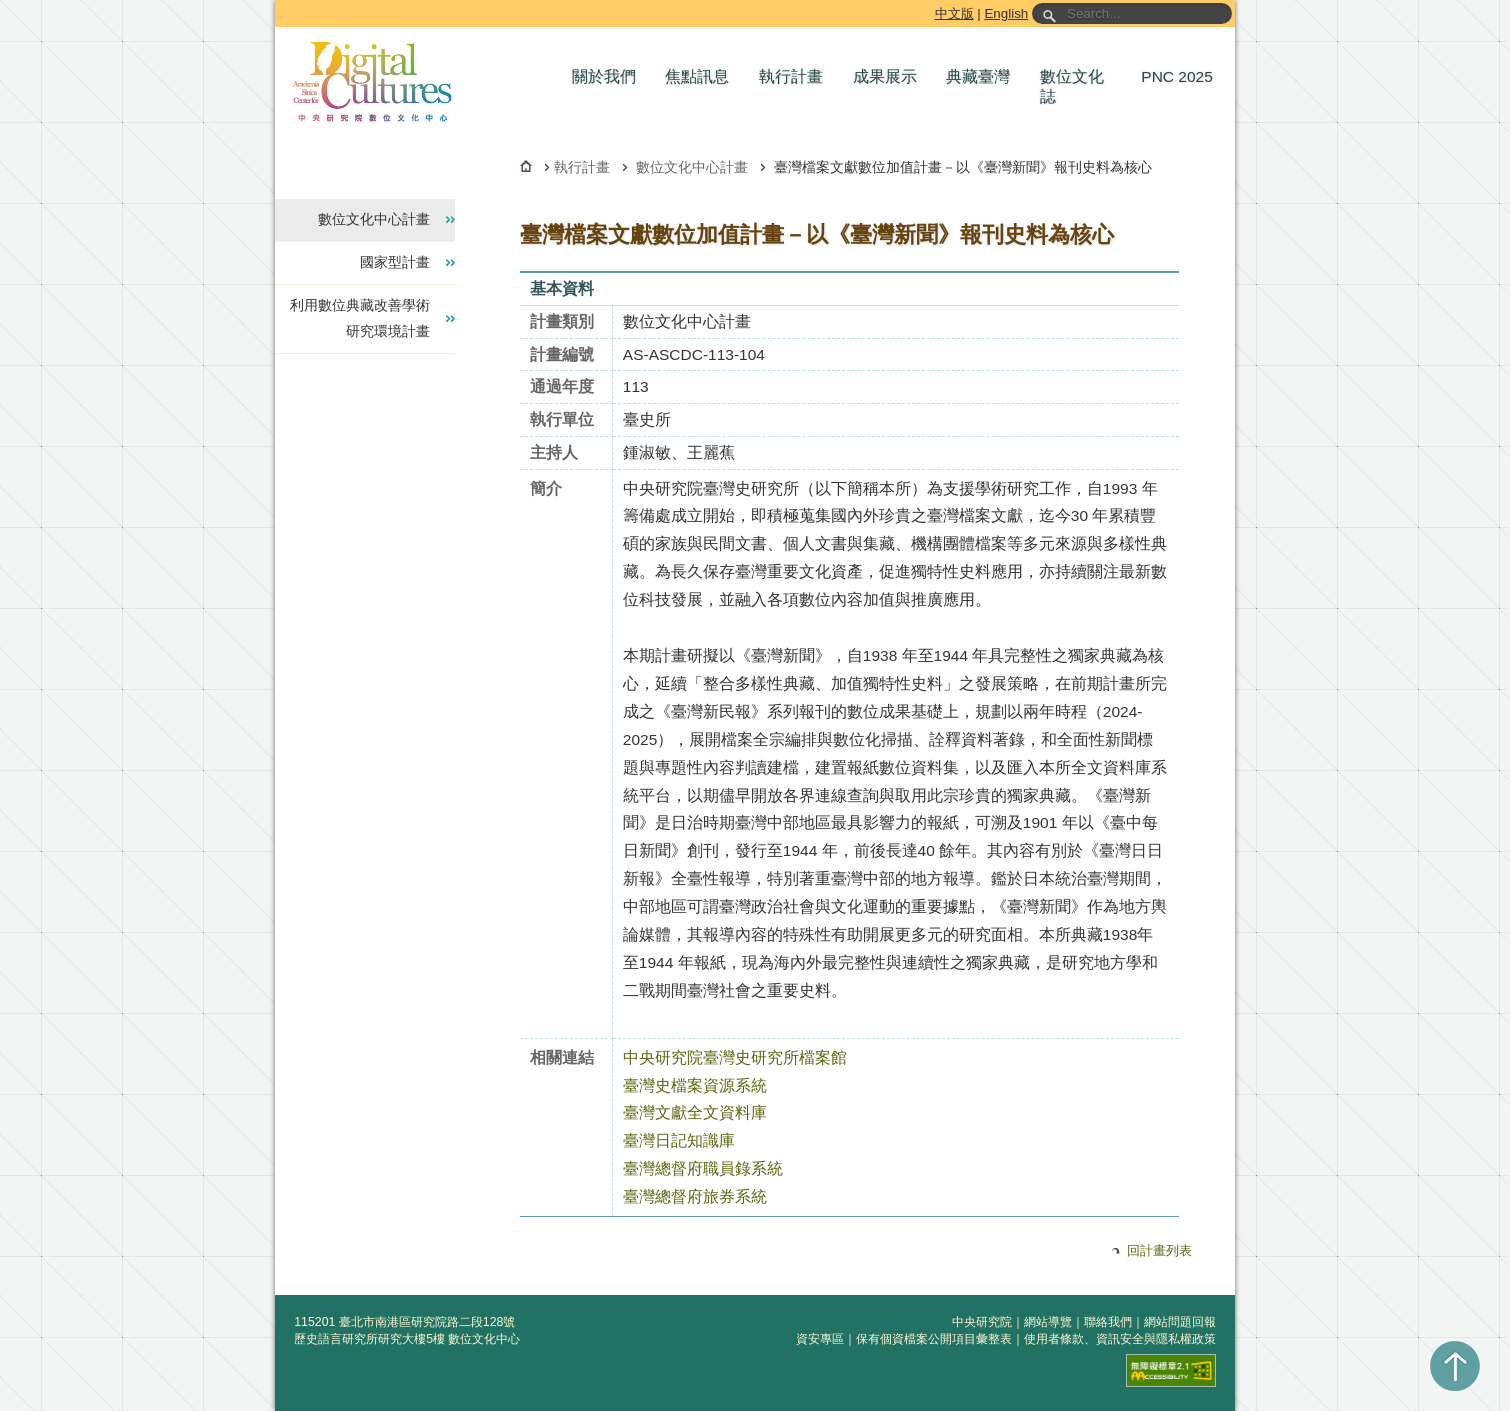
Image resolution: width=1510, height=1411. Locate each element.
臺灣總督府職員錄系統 (703, 1168)
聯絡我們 (1108, 1322)
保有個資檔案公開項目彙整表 (934, 1339)
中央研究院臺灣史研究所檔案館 (735, 1057)
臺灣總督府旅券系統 (695, 1196)
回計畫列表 (1159, 1250)
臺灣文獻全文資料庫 (695, 1112)
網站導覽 (1048, 1322)
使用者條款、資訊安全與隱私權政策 (1120, 1339)
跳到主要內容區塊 (278, 3)
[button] (609, 77)
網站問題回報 (1180, 1322)
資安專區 (820, 1339)
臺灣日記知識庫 (679, 1140)
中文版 (954, 13)
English (1006, 13)
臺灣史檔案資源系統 (695, 1085)
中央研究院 (982, 1322)
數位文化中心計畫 (692, 167)
